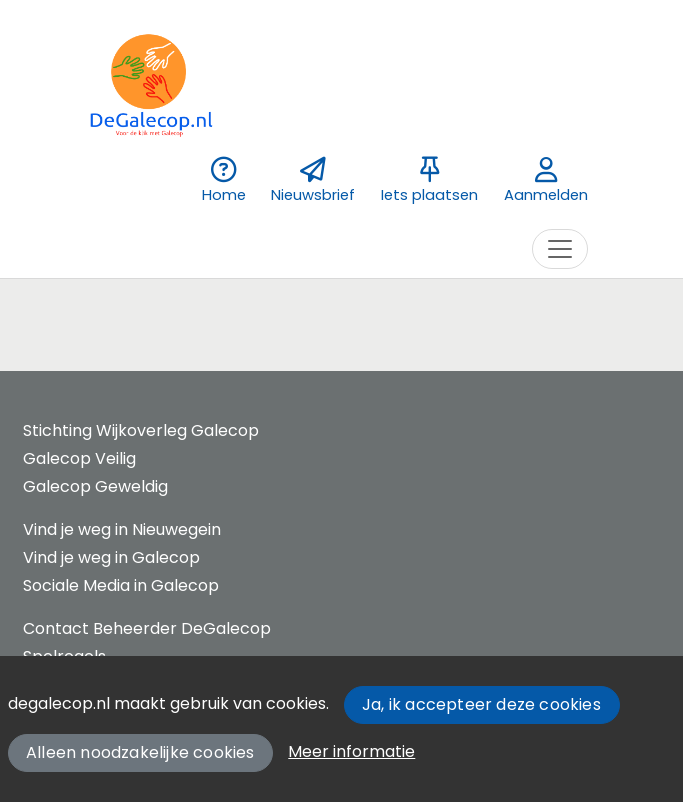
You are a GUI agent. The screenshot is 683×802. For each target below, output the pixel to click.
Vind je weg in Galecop (111, 557)
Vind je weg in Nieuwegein (122, 529)
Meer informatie (351, 751)
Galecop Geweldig (95, 486)
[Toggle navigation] (560, 249)
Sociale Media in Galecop (121, 585)
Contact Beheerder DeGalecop (147, 628)
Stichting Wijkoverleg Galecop (141, 430)
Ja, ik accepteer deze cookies (481, 704)
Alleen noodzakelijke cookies (140, 752)
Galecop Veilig (79, 458)
